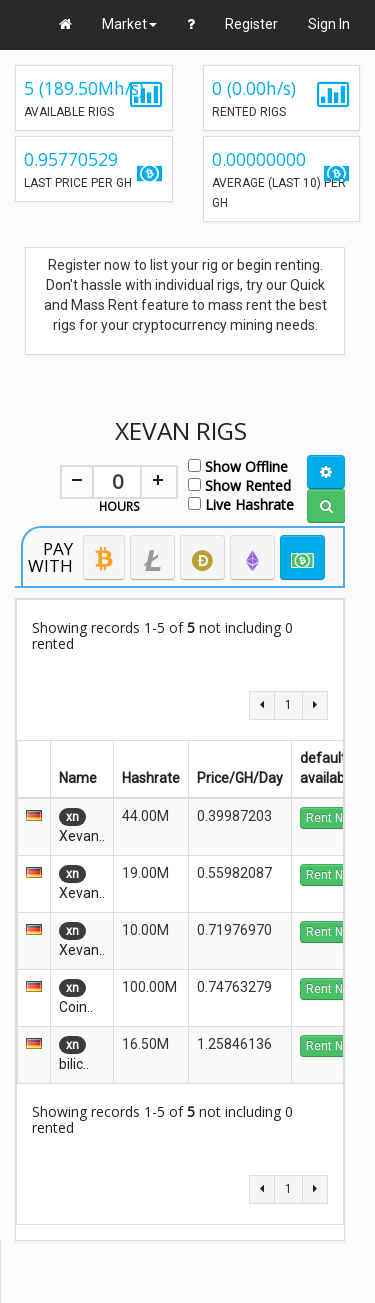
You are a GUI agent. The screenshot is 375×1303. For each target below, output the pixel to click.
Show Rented (239, 484)
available (328, 778)
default (327, 758)
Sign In (329, 24)
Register (251, 24)
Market (129, 24)
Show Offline (238, 465)
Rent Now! (334, 818)
